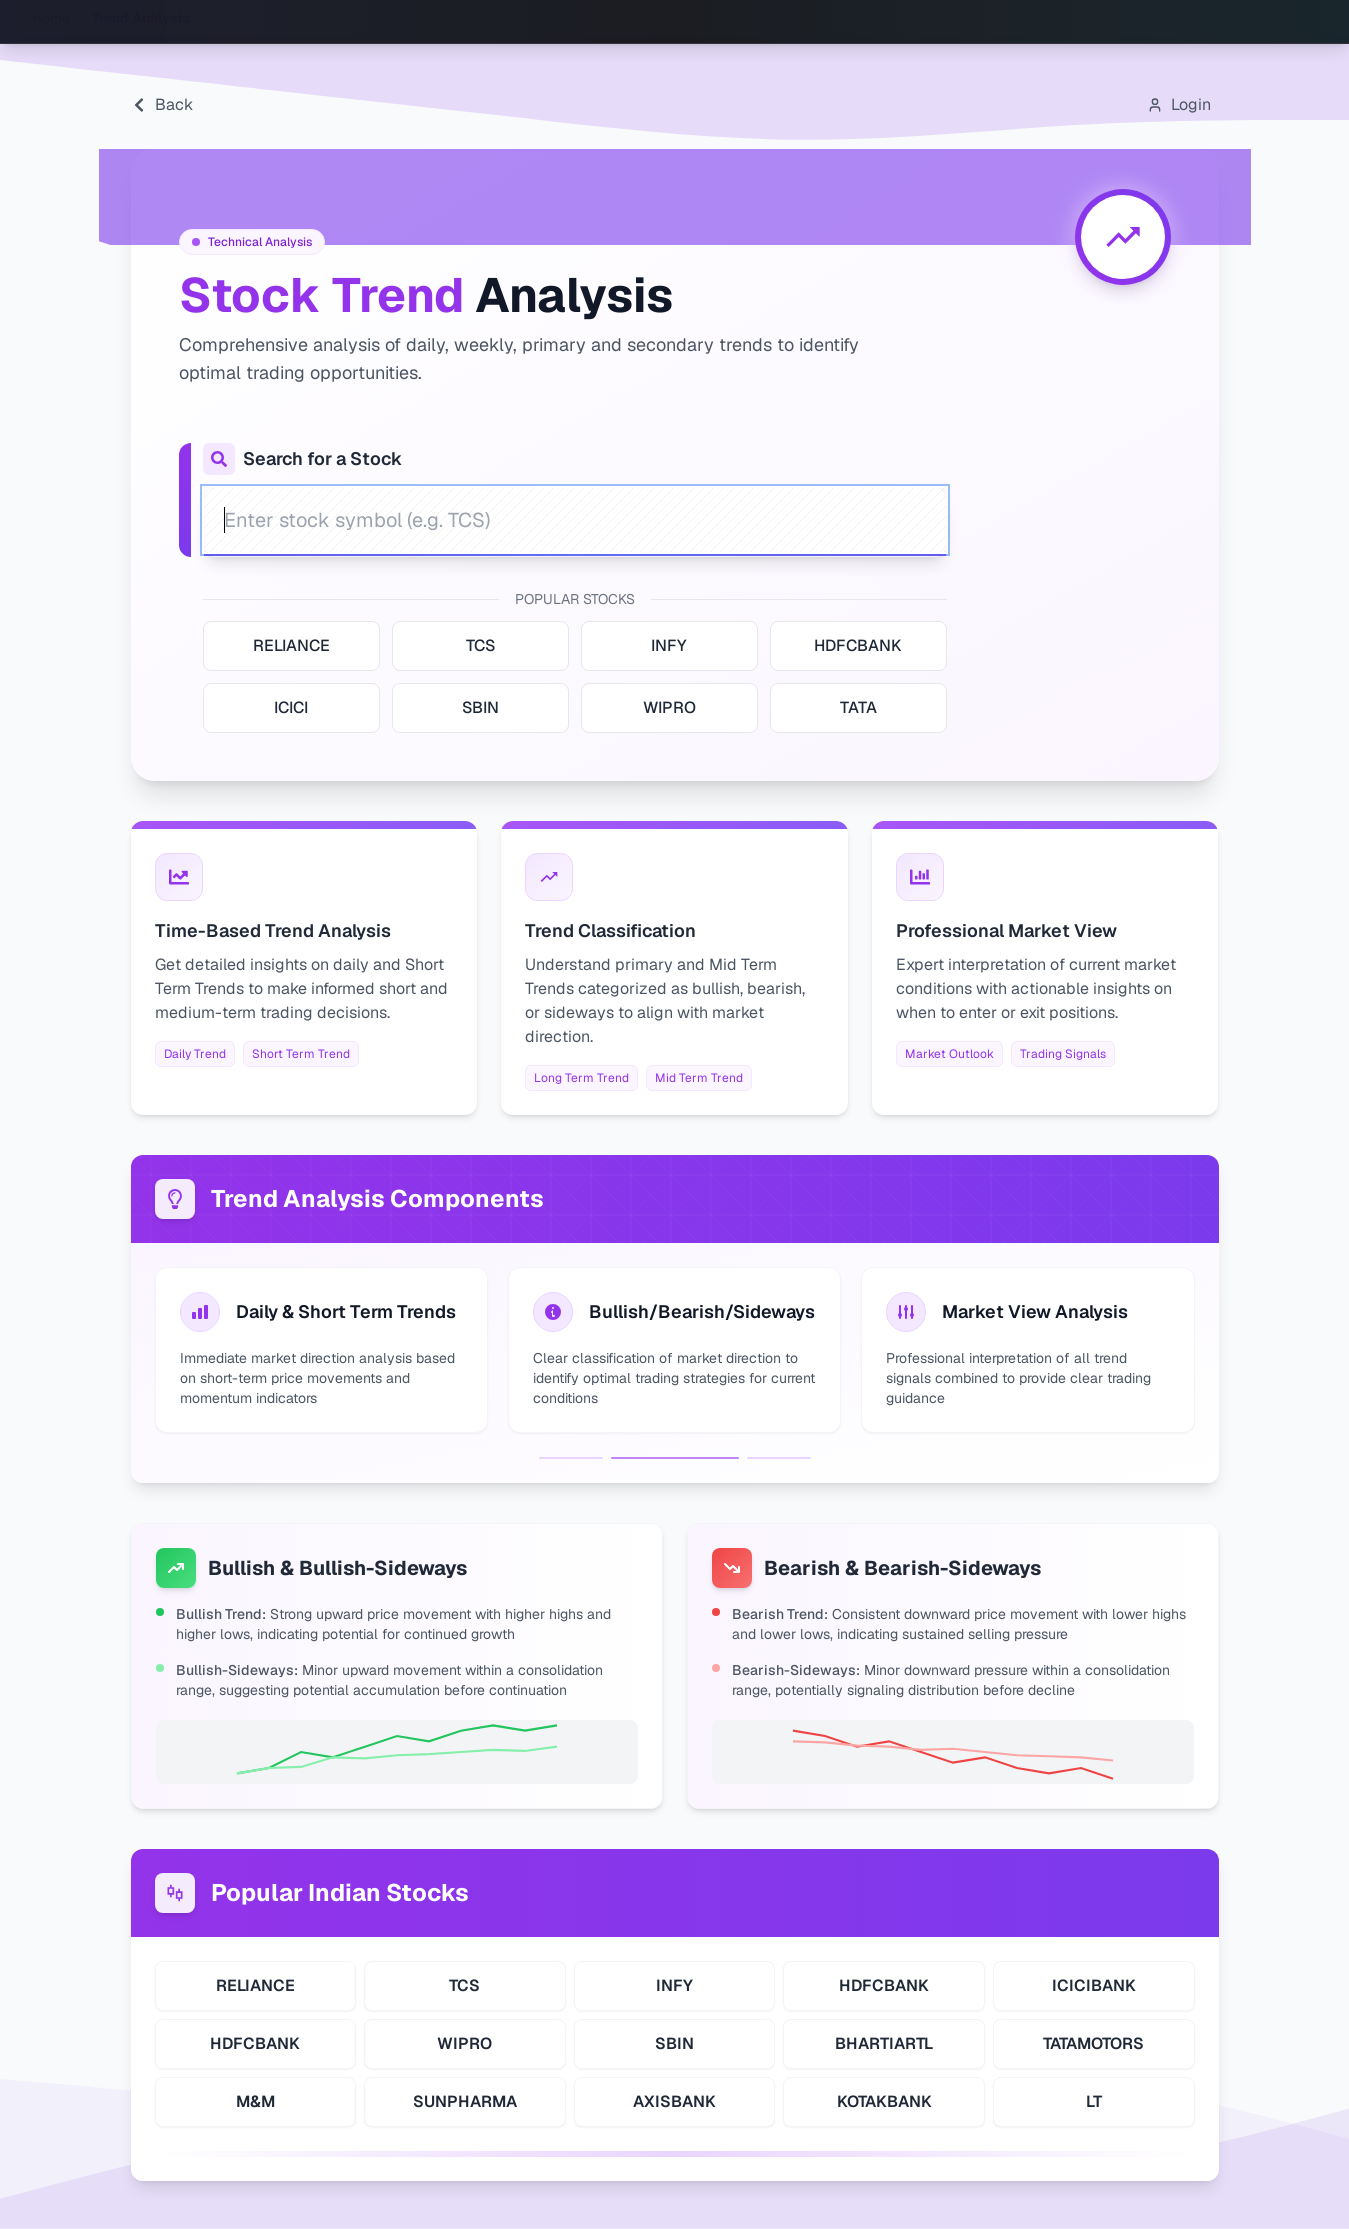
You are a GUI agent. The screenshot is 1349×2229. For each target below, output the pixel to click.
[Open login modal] (1179, 105)
